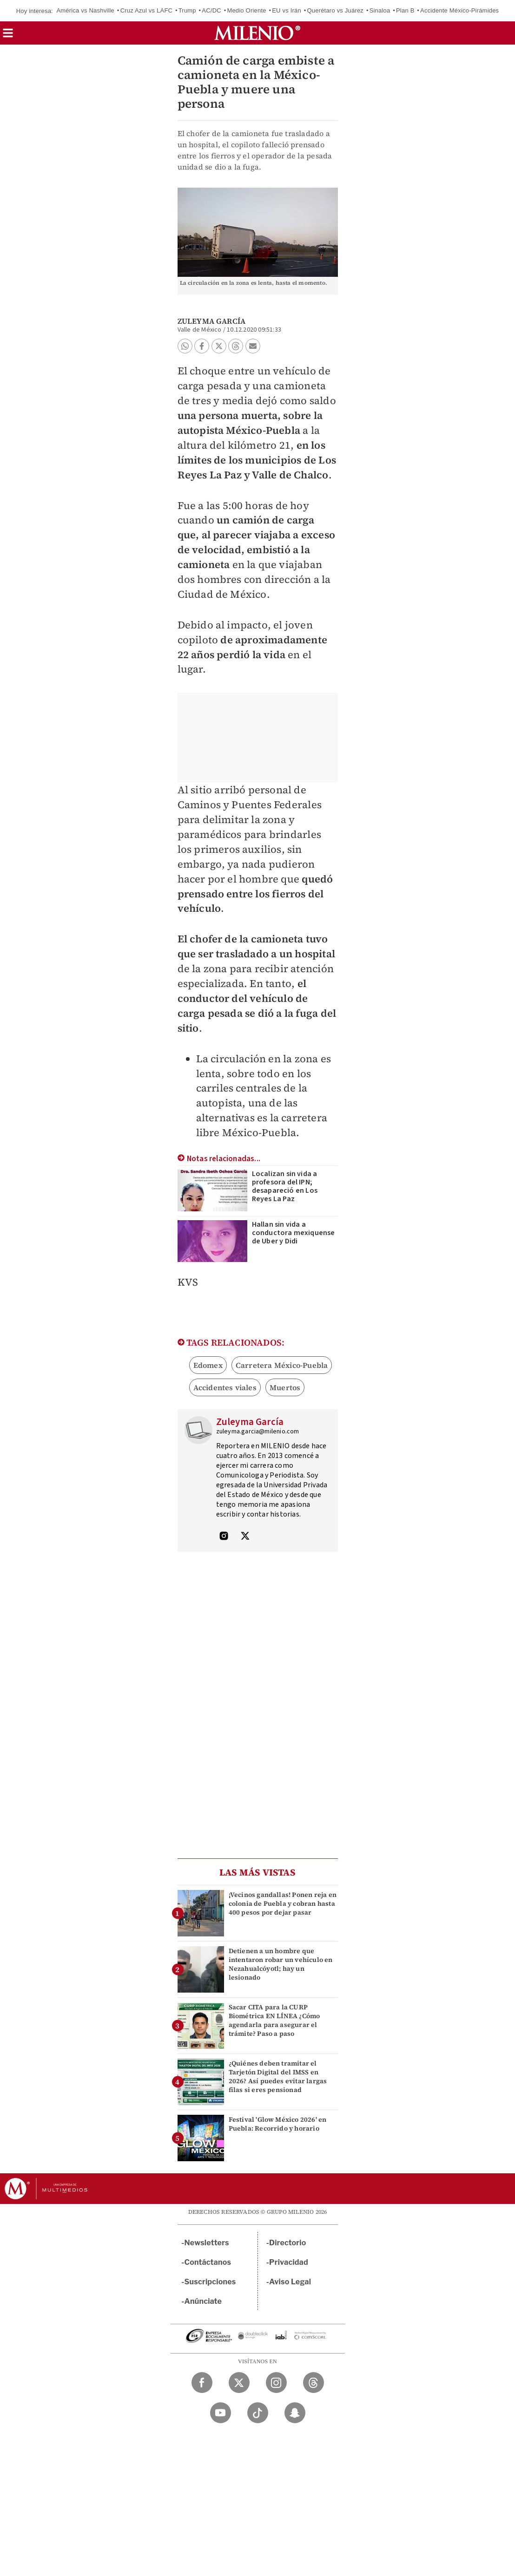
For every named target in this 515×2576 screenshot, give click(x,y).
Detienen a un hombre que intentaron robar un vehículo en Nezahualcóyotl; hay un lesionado (281, 1964)
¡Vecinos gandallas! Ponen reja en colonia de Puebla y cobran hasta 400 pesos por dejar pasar (283, 1903)
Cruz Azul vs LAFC (146, 10)
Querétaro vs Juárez (335, 10)
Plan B (405, 10)
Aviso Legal (290, 2281)
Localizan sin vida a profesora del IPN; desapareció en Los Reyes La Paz (285, 1186)
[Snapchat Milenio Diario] (294, 2412)
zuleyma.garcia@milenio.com (257, 1431)
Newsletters (207, 2242)
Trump (187, 10)
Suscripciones (210, 2281)
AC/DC (211, 10)
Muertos (285, 1387)
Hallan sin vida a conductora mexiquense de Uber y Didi (293, 1232)
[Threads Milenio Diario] (313, 2382)
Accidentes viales (225, 1387)
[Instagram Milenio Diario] (276, 2382)
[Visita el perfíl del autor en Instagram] (224, 1537)
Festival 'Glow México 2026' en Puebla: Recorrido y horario (278, 2124)
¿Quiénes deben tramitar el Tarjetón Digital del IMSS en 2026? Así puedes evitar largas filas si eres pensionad (278, 2077)
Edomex (208, 1365)
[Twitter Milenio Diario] (239, 2382)
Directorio (287, 2242)
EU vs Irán (286, 10)
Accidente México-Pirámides (459, 10)
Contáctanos (208, 2262)
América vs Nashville (85, 10)
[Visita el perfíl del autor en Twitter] (245, 1537)
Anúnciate (203, 2301)
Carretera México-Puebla (282, 1365)
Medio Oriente (246, 10)
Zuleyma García (212, 321)
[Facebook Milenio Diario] (201, 2382)
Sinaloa (380, 10)
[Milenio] (257, 33)
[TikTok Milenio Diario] (257, 2412)
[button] (7, 36)
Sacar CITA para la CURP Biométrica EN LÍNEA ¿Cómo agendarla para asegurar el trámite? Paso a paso (274, 2020)
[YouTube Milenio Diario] (220, 2412)
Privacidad (288, 2262)
